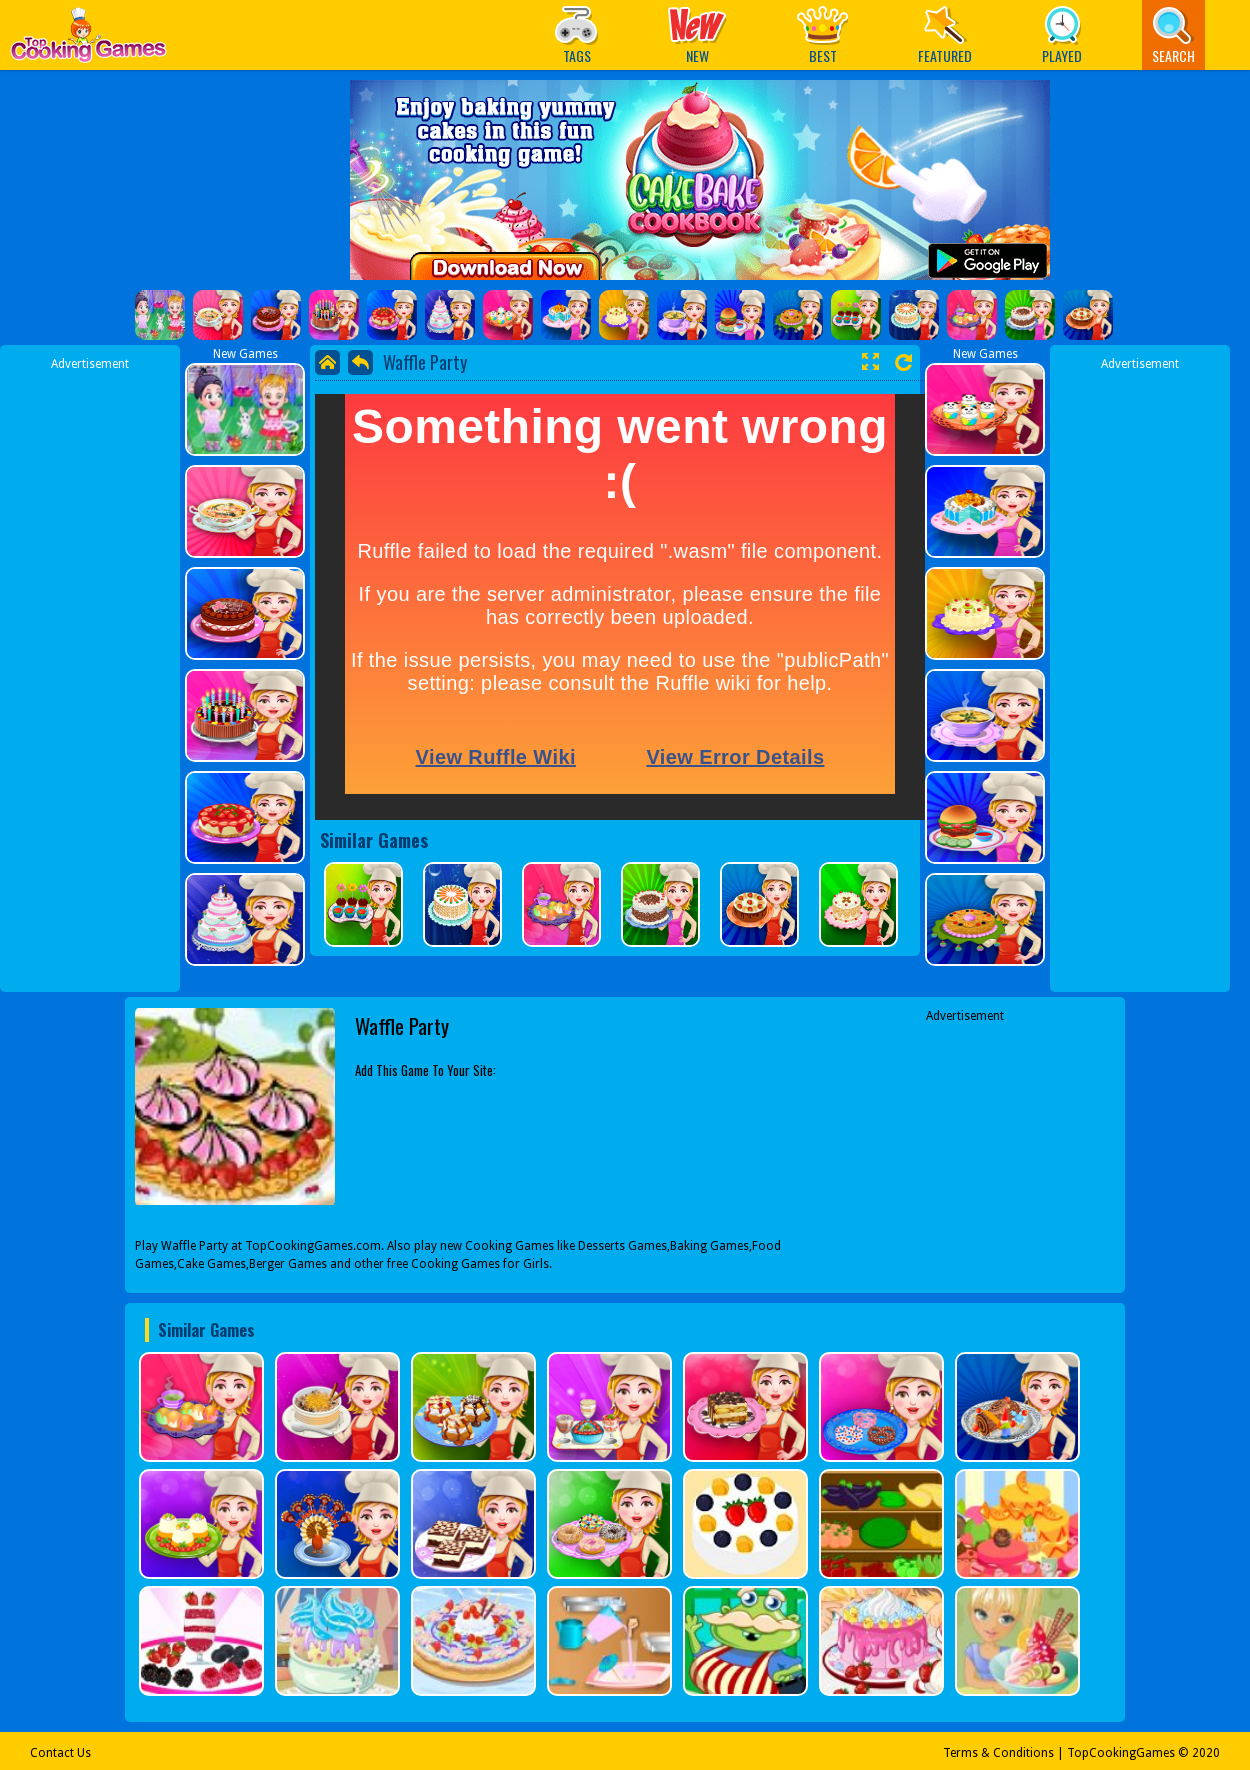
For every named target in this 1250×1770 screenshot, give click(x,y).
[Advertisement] (90, 673)
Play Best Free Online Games (88, 40)
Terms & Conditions (998, 1753)
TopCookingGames (1121, 1753)
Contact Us (60, 1753)
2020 (1206, 1753)
